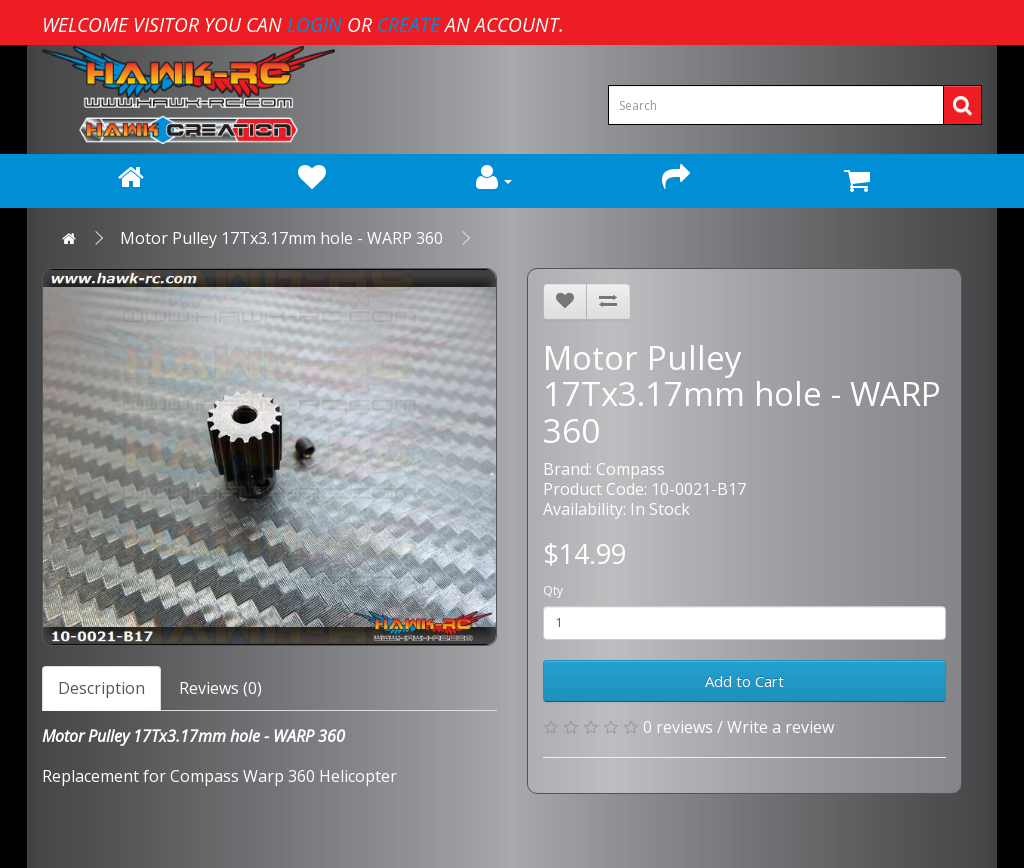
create (408, 24)
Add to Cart (744, 681)
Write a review (780, 727)
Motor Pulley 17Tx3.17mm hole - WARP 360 (281, 238)
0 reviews (678, 727)
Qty (553, 590)
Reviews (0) (220, 688)
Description (101, 688)
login (314, 24)
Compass (630, 469)
